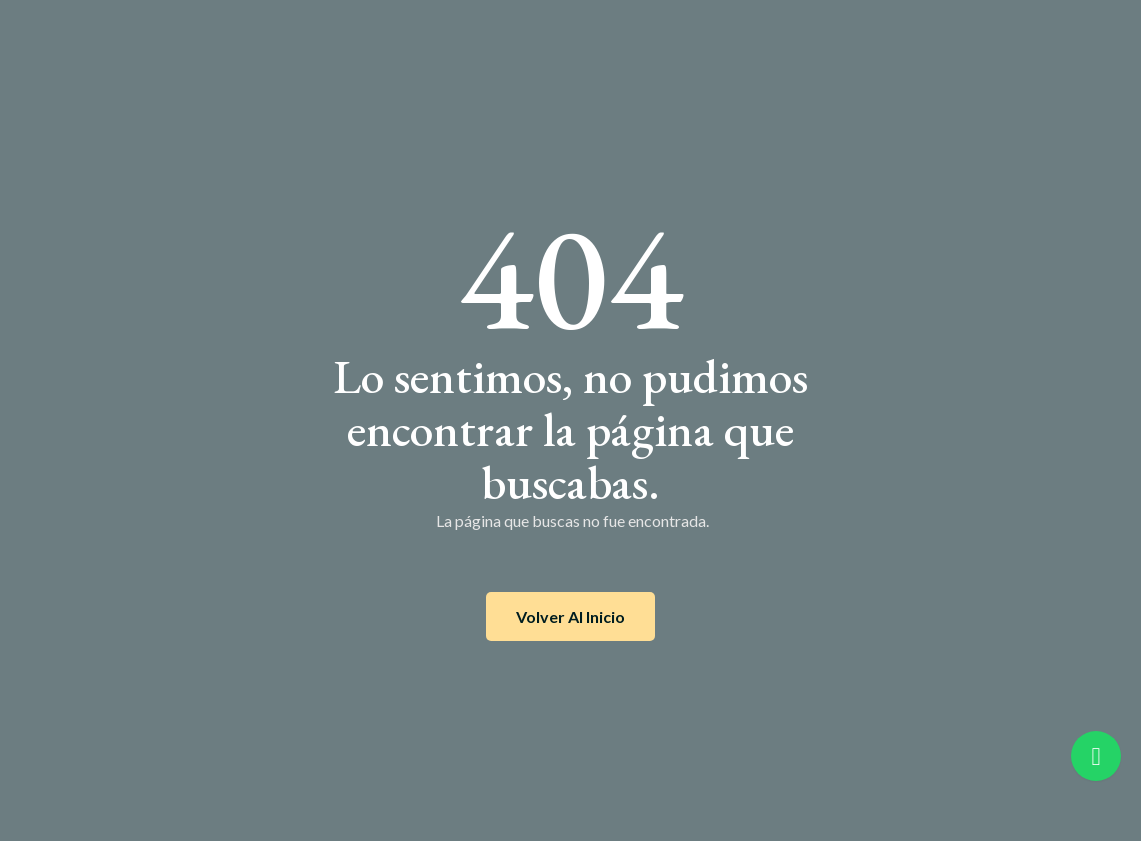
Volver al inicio (570, 616)
